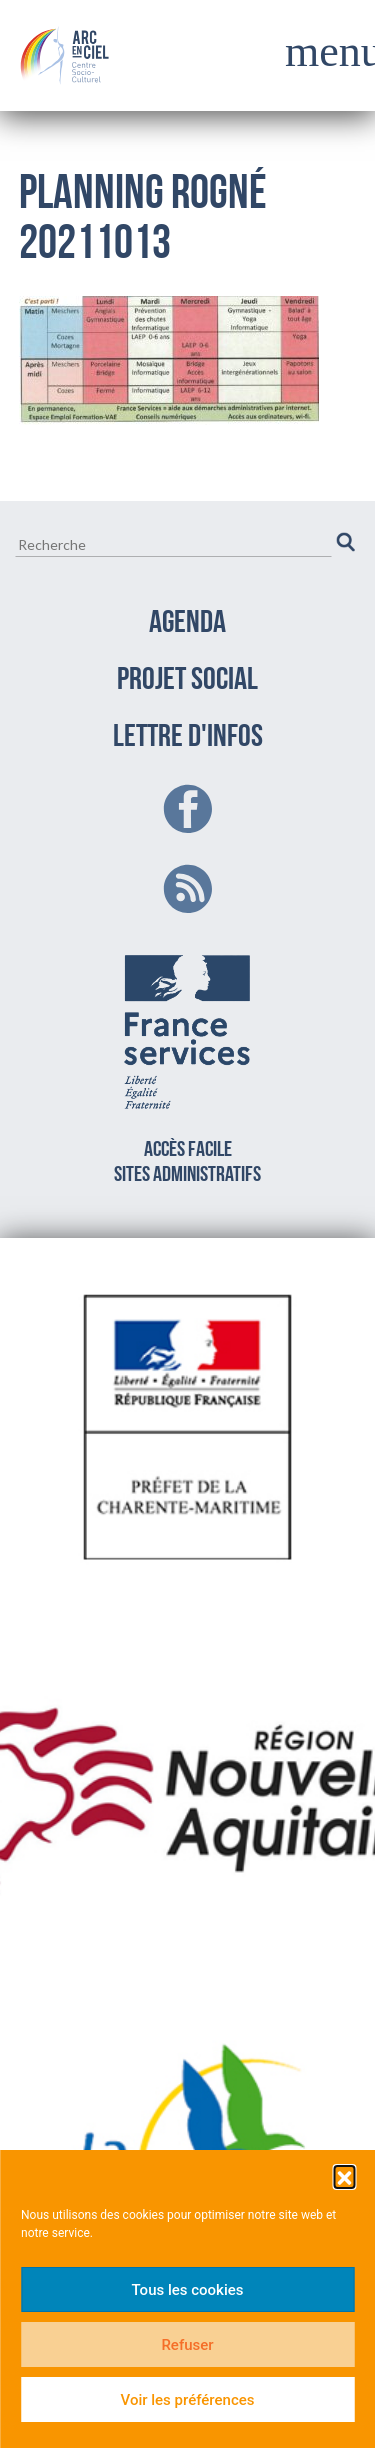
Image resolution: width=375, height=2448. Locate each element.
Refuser (187, 2345)
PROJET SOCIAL (187, 681)
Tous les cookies (188, 2290)
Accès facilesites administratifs (187, 1065)
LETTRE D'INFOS (188, 738)
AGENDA (187, 624)
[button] (344, 2176)
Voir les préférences (188, 2400)
